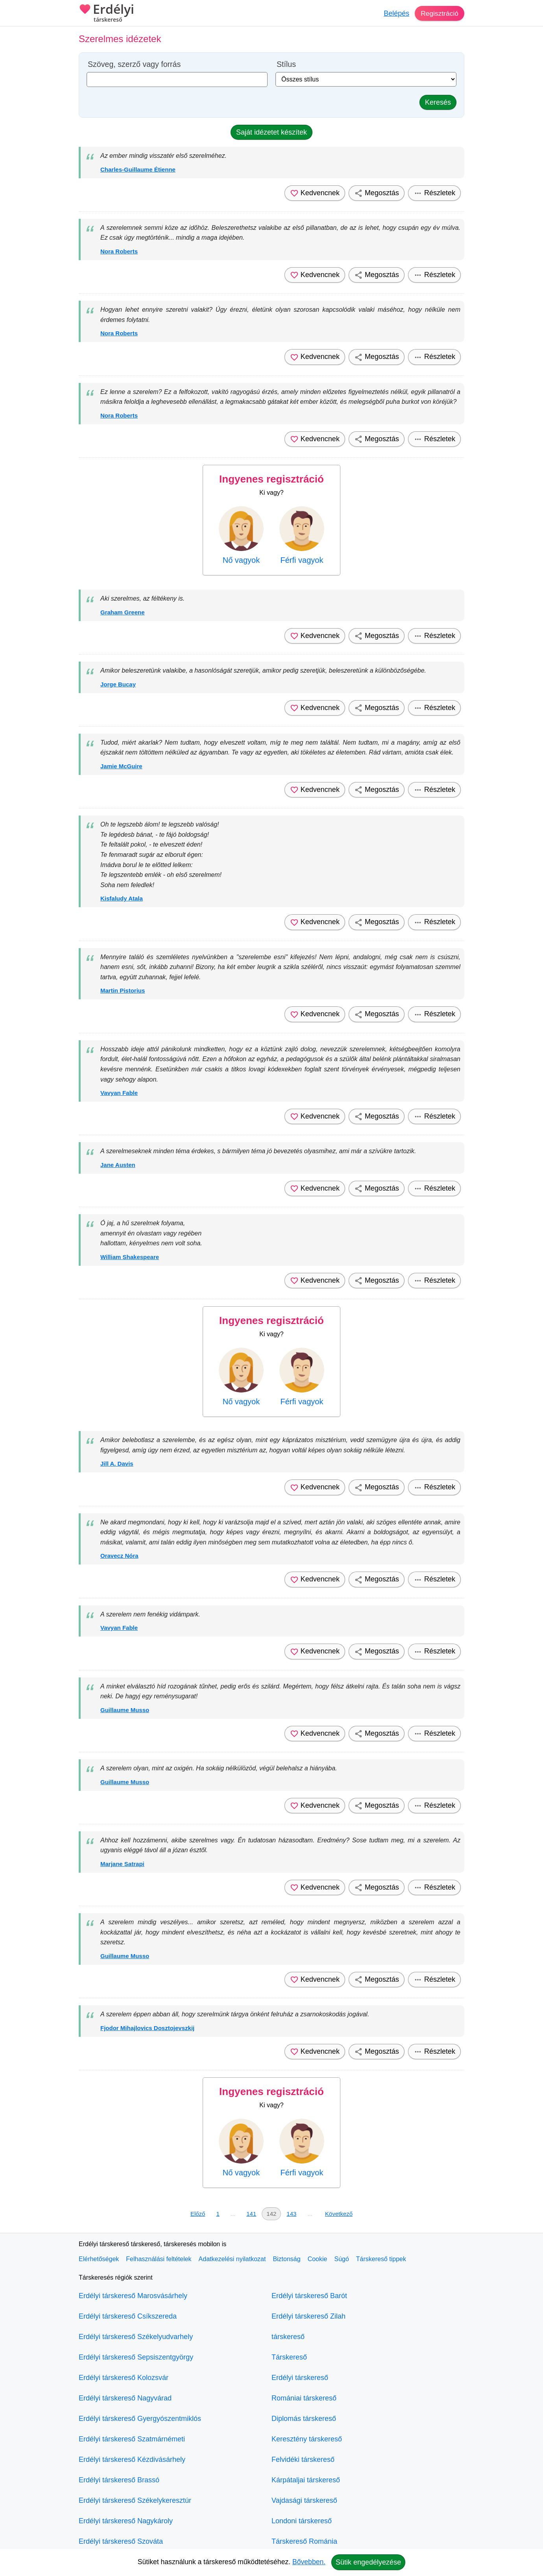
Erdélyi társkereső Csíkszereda (128, 2316)
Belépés (395, 13)
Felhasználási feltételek (158, 2259)
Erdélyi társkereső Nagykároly (126, 2521)
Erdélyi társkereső (300, 2378)
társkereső (288, 2337)
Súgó (341, 2259)
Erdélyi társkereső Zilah (308, 2316)
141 (251, 2213)
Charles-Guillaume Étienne (137, 169)
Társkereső (289, 2357)
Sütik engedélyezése (368, 2562)
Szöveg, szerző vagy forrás (134, 64)
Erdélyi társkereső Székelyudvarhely (136, 2337)
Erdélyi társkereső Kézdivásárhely (132, 2459)
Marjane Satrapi (122, 1863)
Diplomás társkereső (304, 2419)
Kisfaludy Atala (121, 898)
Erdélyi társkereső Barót (309, 2296)
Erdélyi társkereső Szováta (121, 2541)
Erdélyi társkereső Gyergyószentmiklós (140, 2419)
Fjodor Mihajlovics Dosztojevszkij (147, 2028)
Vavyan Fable (119, 1092)
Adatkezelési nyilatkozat (232, 2259)
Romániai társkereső (304, 2398)
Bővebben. (308, 2562)
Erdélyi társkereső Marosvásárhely (133, 2296)
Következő (339, 2213)
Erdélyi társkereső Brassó (119, 2480)
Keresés (438, 102)
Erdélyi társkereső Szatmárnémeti (132, 2439)
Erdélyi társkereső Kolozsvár (123, 2378)
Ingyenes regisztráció (271, 479)
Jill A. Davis (116, 1463)
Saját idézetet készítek (271, 132)
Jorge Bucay (118, 684)
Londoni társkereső (302, 2521)
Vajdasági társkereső (304, 2500)
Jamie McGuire (121, 766)
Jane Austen (117, 1164)
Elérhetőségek (99, 2259)
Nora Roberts (119, 251)
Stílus (286, 64)
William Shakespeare (129, 1257)
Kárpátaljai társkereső (306, 2480)
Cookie (317, 2259)
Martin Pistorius (122, 990)
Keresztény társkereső (307, 2439)
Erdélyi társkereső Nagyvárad (125, 2398)
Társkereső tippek (381, 2259)
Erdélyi (106, 14)
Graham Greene (122, 612)
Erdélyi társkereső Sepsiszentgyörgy (136, 2357)
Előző (197, 2213)
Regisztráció (438, 13)
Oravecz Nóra (119, 1555)
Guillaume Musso (124, 1710)
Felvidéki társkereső (303, 2459)
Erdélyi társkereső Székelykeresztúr (135, 2500)
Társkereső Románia (304, 2541)
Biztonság (286, 2259)
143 (291, 2213)
